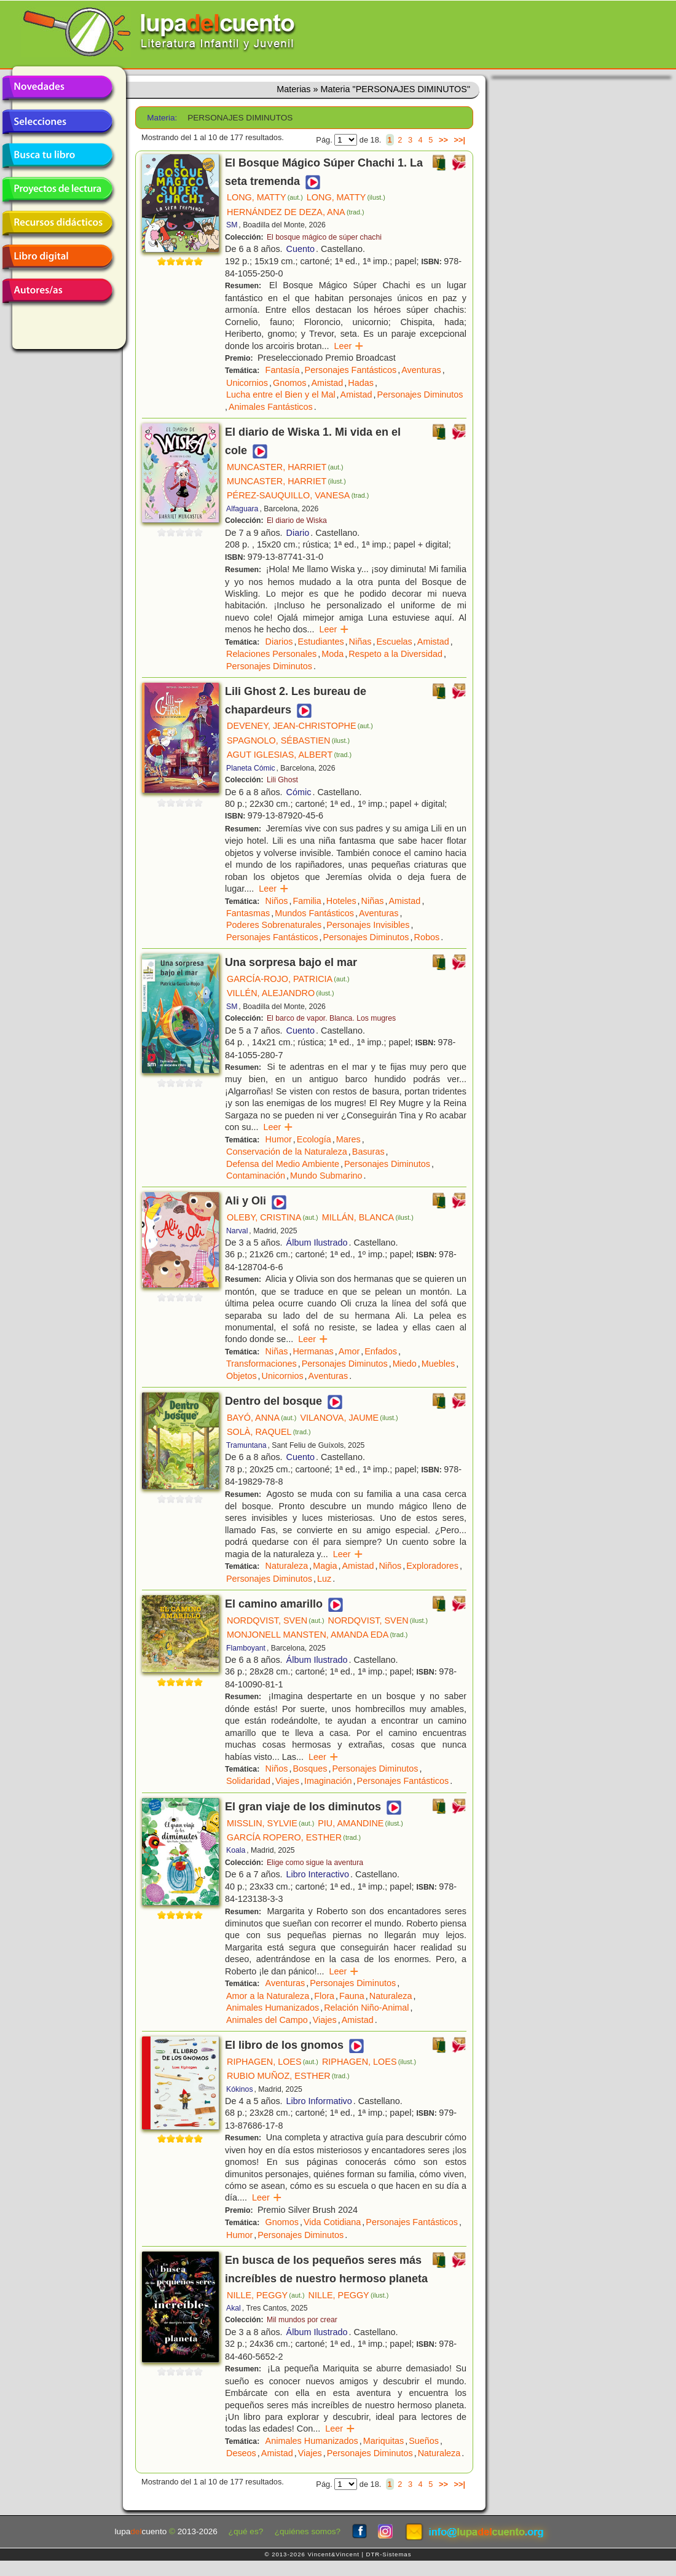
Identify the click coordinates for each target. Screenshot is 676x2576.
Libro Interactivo (317, 1874)
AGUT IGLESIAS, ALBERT (289, 755)
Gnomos (289, 383)
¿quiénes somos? (307, 2531)
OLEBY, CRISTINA (272, 1217)
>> (443, 139)
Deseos (241, 2453)
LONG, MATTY (265, 197)
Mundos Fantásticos (314, 913)
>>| (459, 139)
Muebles (438, 1363)
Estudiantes (320, 641)
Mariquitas (383, 2441)
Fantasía (282, 370)
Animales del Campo (267, 2020)
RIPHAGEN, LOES (272, 2062)
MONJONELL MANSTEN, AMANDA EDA (317, 1634)
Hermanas (313, 1351)
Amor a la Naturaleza (267, 1996)
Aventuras (421, 370)
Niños (276, 901)
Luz (324, 1579)
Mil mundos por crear (302, 2319)
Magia (325, 1566)
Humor (278, 1139)
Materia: (162, 117)
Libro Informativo (319, 2101)
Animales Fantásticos (271, 407)
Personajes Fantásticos (351, 370)
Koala (235, 1850)
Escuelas (394, 641)
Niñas (360, 641)
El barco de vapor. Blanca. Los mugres (331, 1018)
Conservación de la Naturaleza (286, 1151)
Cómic (299, 792)
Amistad (327, 383)
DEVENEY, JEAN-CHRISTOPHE (300, 726)
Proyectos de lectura (57, 189)
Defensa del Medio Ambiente (282, 1164)
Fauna (351, 1996)
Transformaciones (261, 1363)
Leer (349, 346)
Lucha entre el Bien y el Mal (281, 394)
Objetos (241, 1376)
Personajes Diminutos (420, 394)
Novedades (57, 88)
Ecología (314, 1139)
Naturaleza (287, 1566)
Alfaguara (242, 509)
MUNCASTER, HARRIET (285, 467)
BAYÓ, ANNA (261, 1418)
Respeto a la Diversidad (395, 654)
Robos (427, 937)
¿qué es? (246, 2531)
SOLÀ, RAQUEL (269, 1432)
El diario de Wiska (297, 520)
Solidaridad (248, 1781)
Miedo (405, 1363)
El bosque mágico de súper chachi (324, 237)
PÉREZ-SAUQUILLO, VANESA (298, 495)
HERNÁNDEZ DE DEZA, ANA (295, 212)
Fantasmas (248, 913)
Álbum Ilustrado (317, 1242)
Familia (307, 901)
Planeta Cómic (250, 768)
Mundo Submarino (326, 1175)
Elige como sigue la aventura (315, 1862)
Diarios (279, 641)
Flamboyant (245, 1648)
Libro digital (57, 257)
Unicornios (247, 383)
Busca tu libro (57, 155)
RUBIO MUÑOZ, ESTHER (288, 2076)
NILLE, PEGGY (266, 2295)
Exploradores (432, 1566)
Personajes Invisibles (367, 925)
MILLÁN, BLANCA (368, 1217)
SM (231, 225)
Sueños (424, 2441)
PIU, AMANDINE (360, 1823)
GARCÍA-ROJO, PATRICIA (288, 979)
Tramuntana (246, 1445)
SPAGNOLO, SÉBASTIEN (288, 740)
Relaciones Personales (271, 654)
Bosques (310, 1768)
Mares (348, 1139)
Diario (298, 533)
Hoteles (341, 901)
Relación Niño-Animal (366, 2007)
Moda (332, 654)
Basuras (368, 1151)
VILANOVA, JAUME (349, 1418)
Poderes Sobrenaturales (273, 925)
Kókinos (239, 2089)
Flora (324, 1996)
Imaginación (328, 1781)
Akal (233, 2308)
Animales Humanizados (272, 2007)
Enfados (380, 1351)
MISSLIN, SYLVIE (270, 1823)
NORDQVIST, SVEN (275, 1620)
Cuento (300, 249)
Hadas (361, 383)
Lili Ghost (282, 780)
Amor (349, 1351)
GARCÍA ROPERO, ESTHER (294, 1837)
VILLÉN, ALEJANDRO (280, 993)
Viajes (287, 1781)
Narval (237, 1231)
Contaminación (255, 1175)
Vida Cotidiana (332, 2222)
